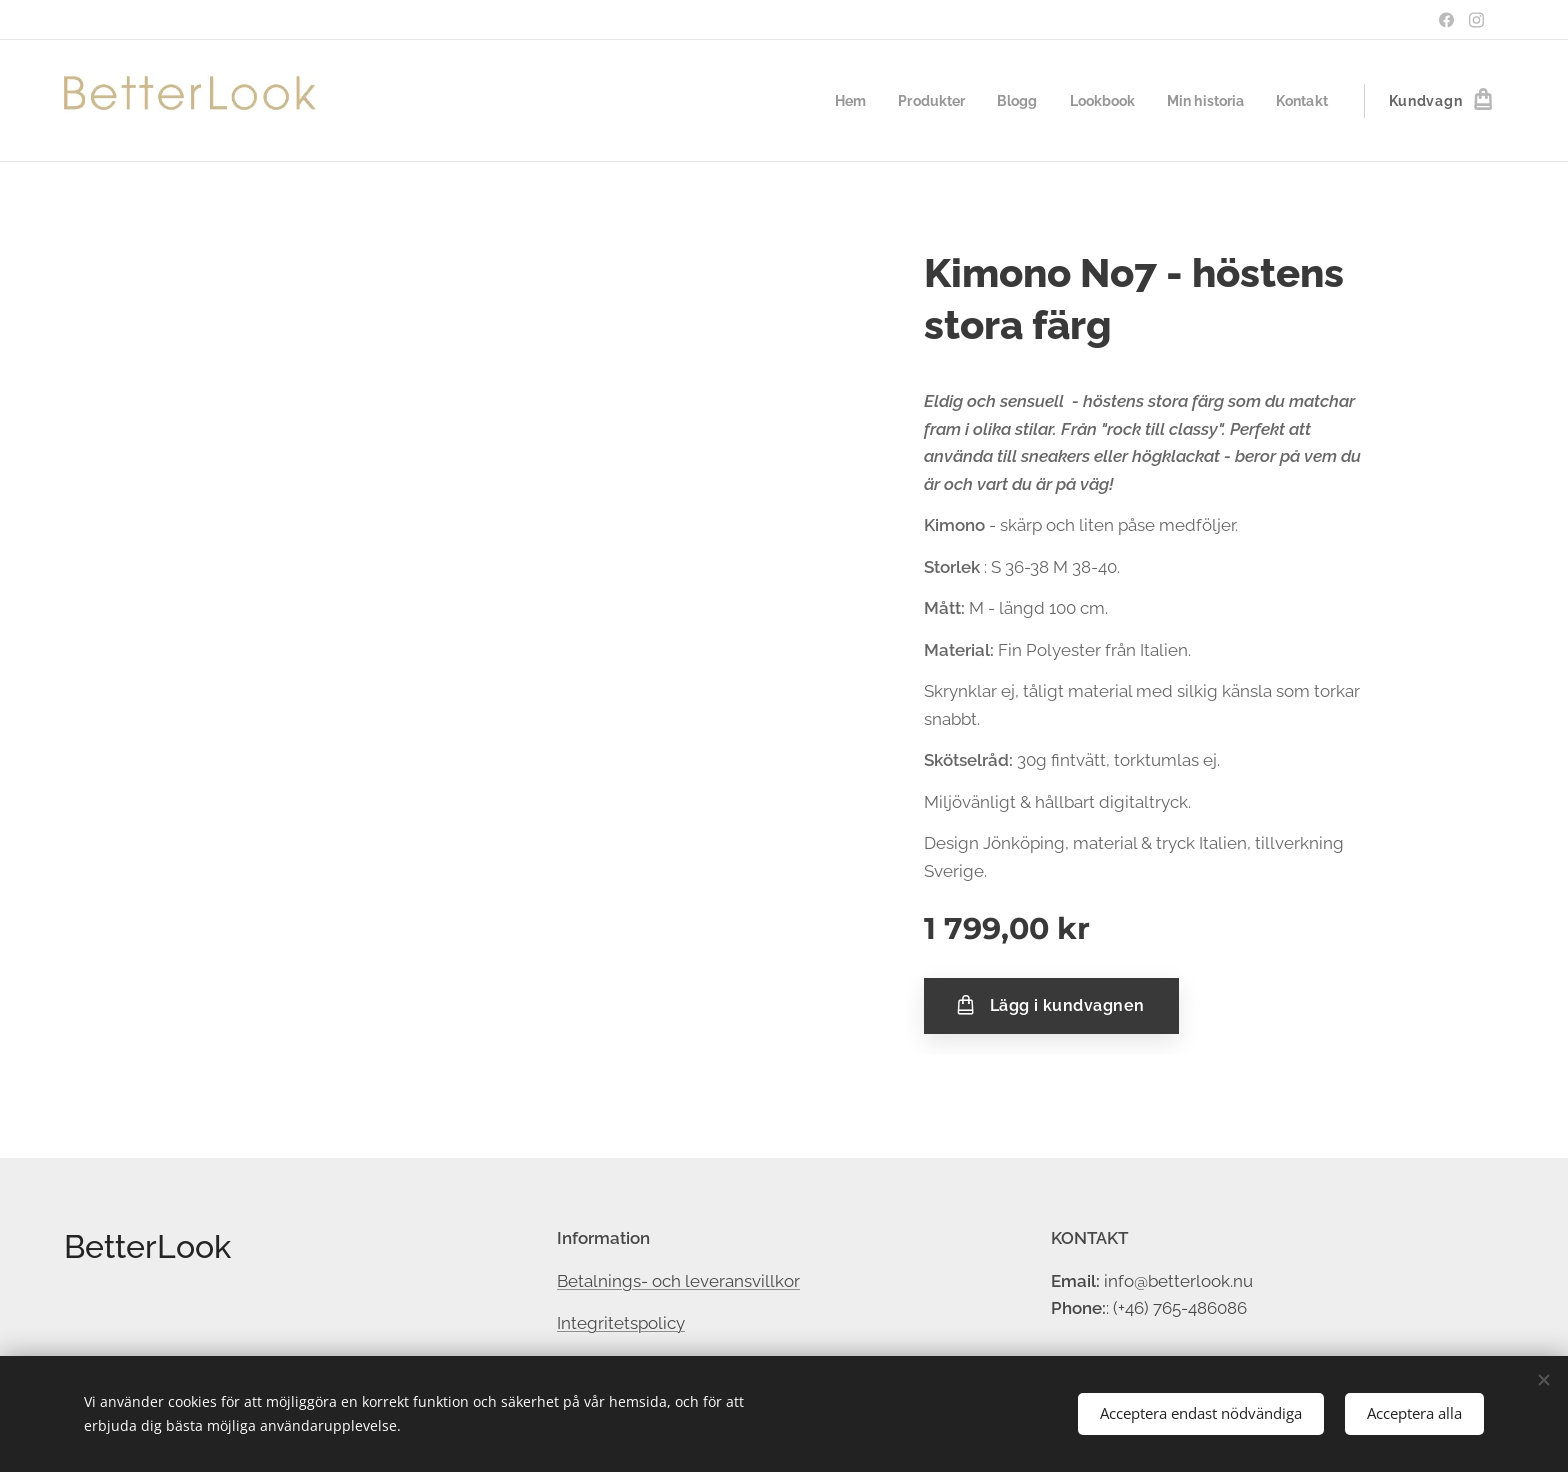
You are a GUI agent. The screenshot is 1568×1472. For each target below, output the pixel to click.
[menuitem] (830, 101)
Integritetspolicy (621, 1323)
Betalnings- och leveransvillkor (678, 1280)
